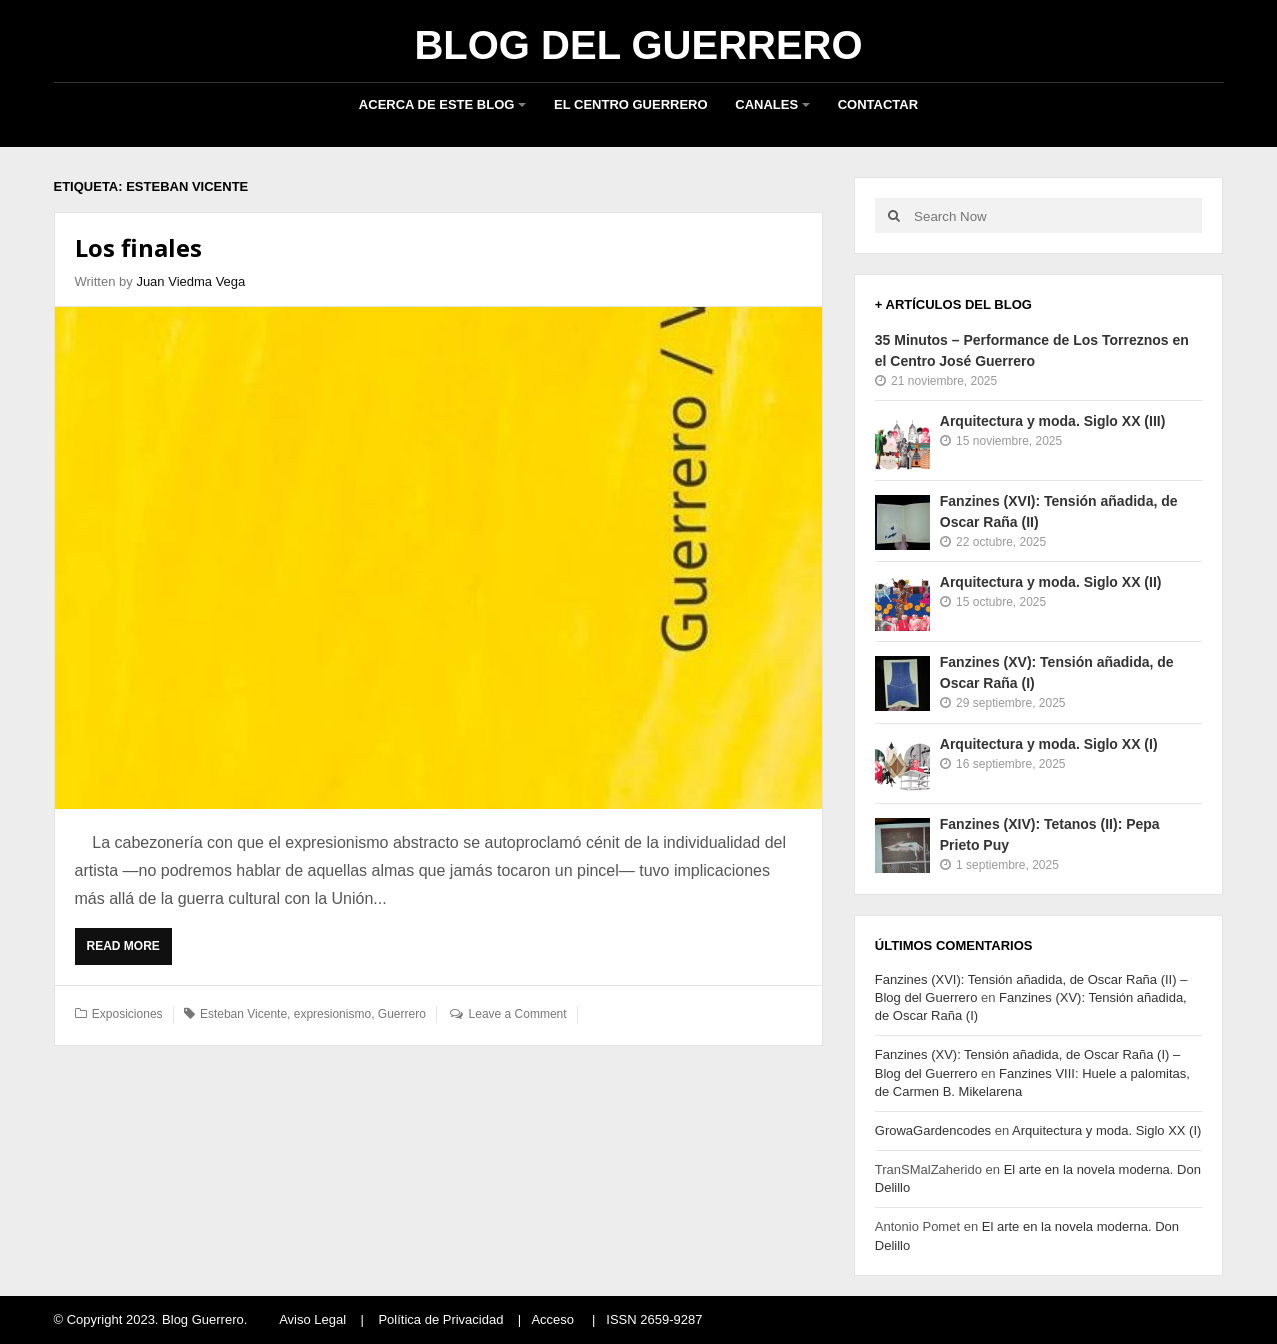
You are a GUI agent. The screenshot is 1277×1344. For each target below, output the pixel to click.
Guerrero (402, 1014)
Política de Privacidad (440, 1319)
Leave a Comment (518, 1014)
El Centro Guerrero (631, 104)
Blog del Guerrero (638, 45)
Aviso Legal (312, 1319)
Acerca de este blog (437, 104)
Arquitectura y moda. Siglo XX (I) (1049, 744)
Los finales (138, 247)
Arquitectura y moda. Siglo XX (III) (1053, 421)
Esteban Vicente (243, 1014)
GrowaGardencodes (933, 1130)
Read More (128, 951)
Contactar (878, 104)
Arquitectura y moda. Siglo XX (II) (1051, 582)
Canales (766, 104)
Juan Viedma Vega (190, 281)
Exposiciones (127, 1014)
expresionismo (332, 1014)
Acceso (552, 1319)
